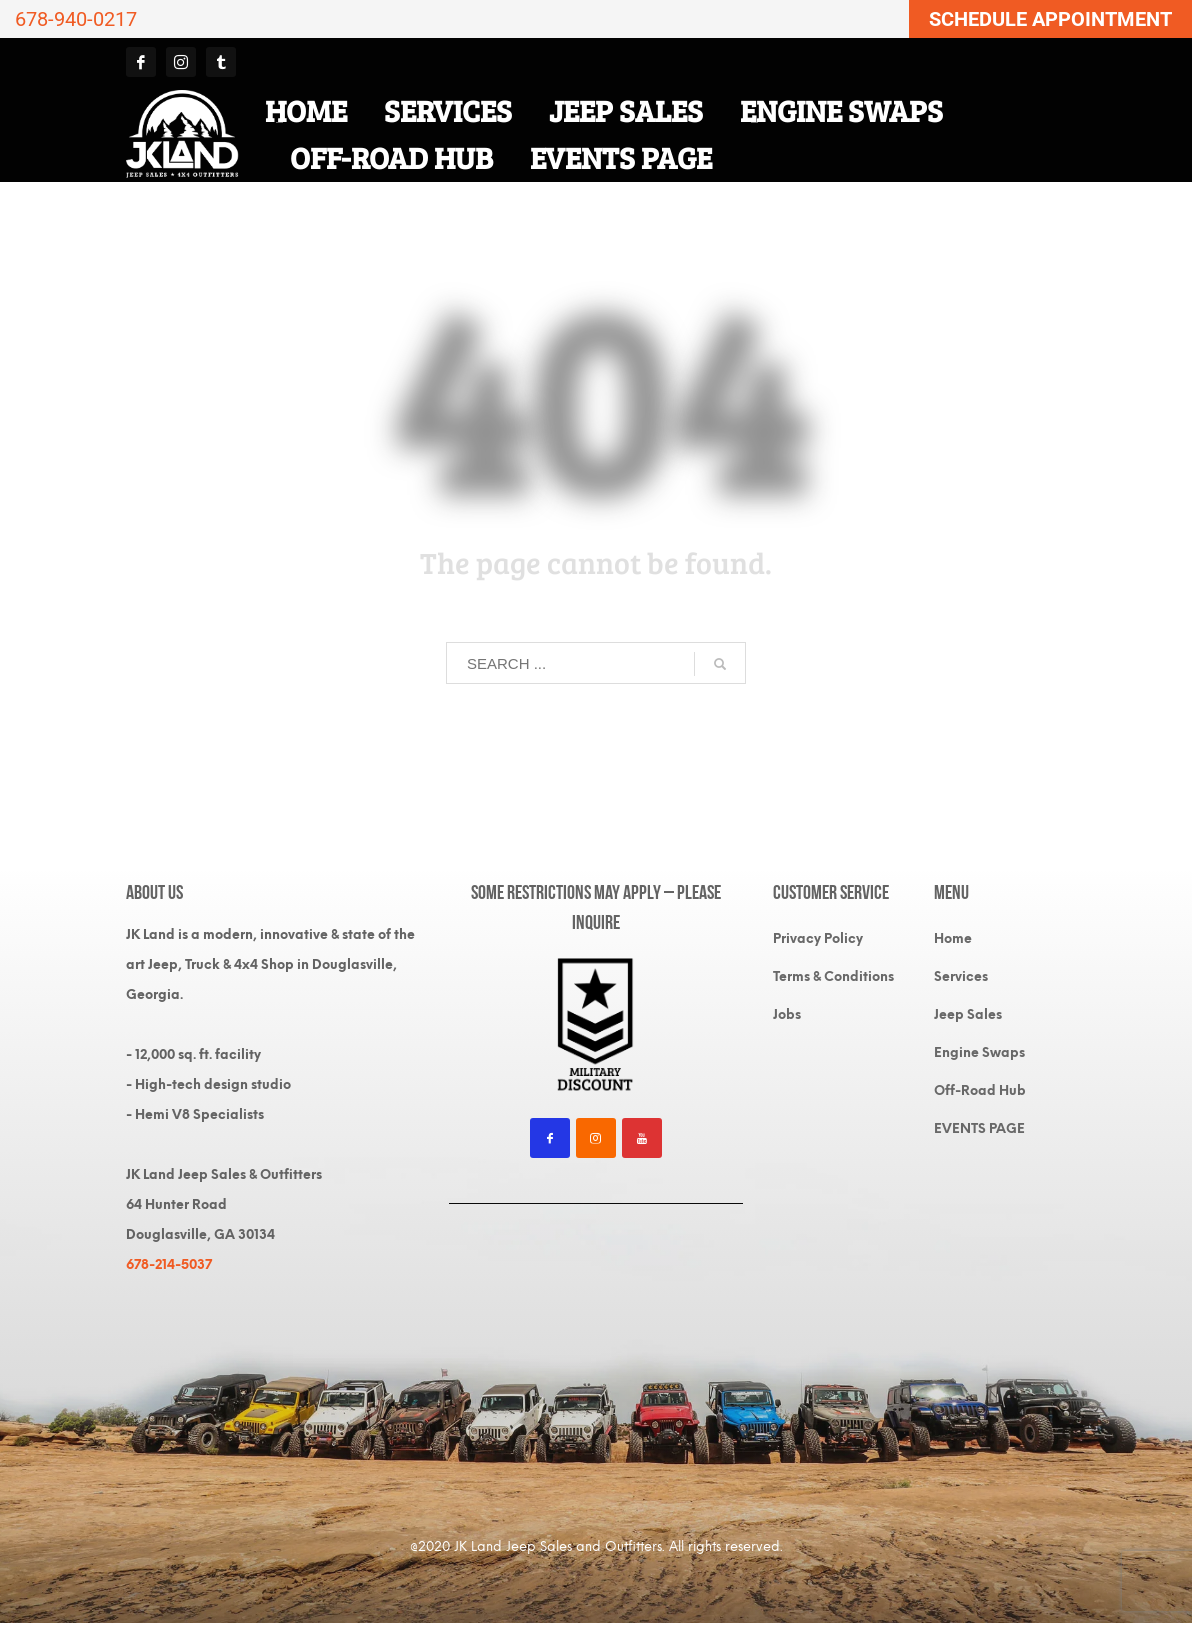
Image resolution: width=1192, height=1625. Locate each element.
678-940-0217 (76, 19)
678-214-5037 (169, 1264)
